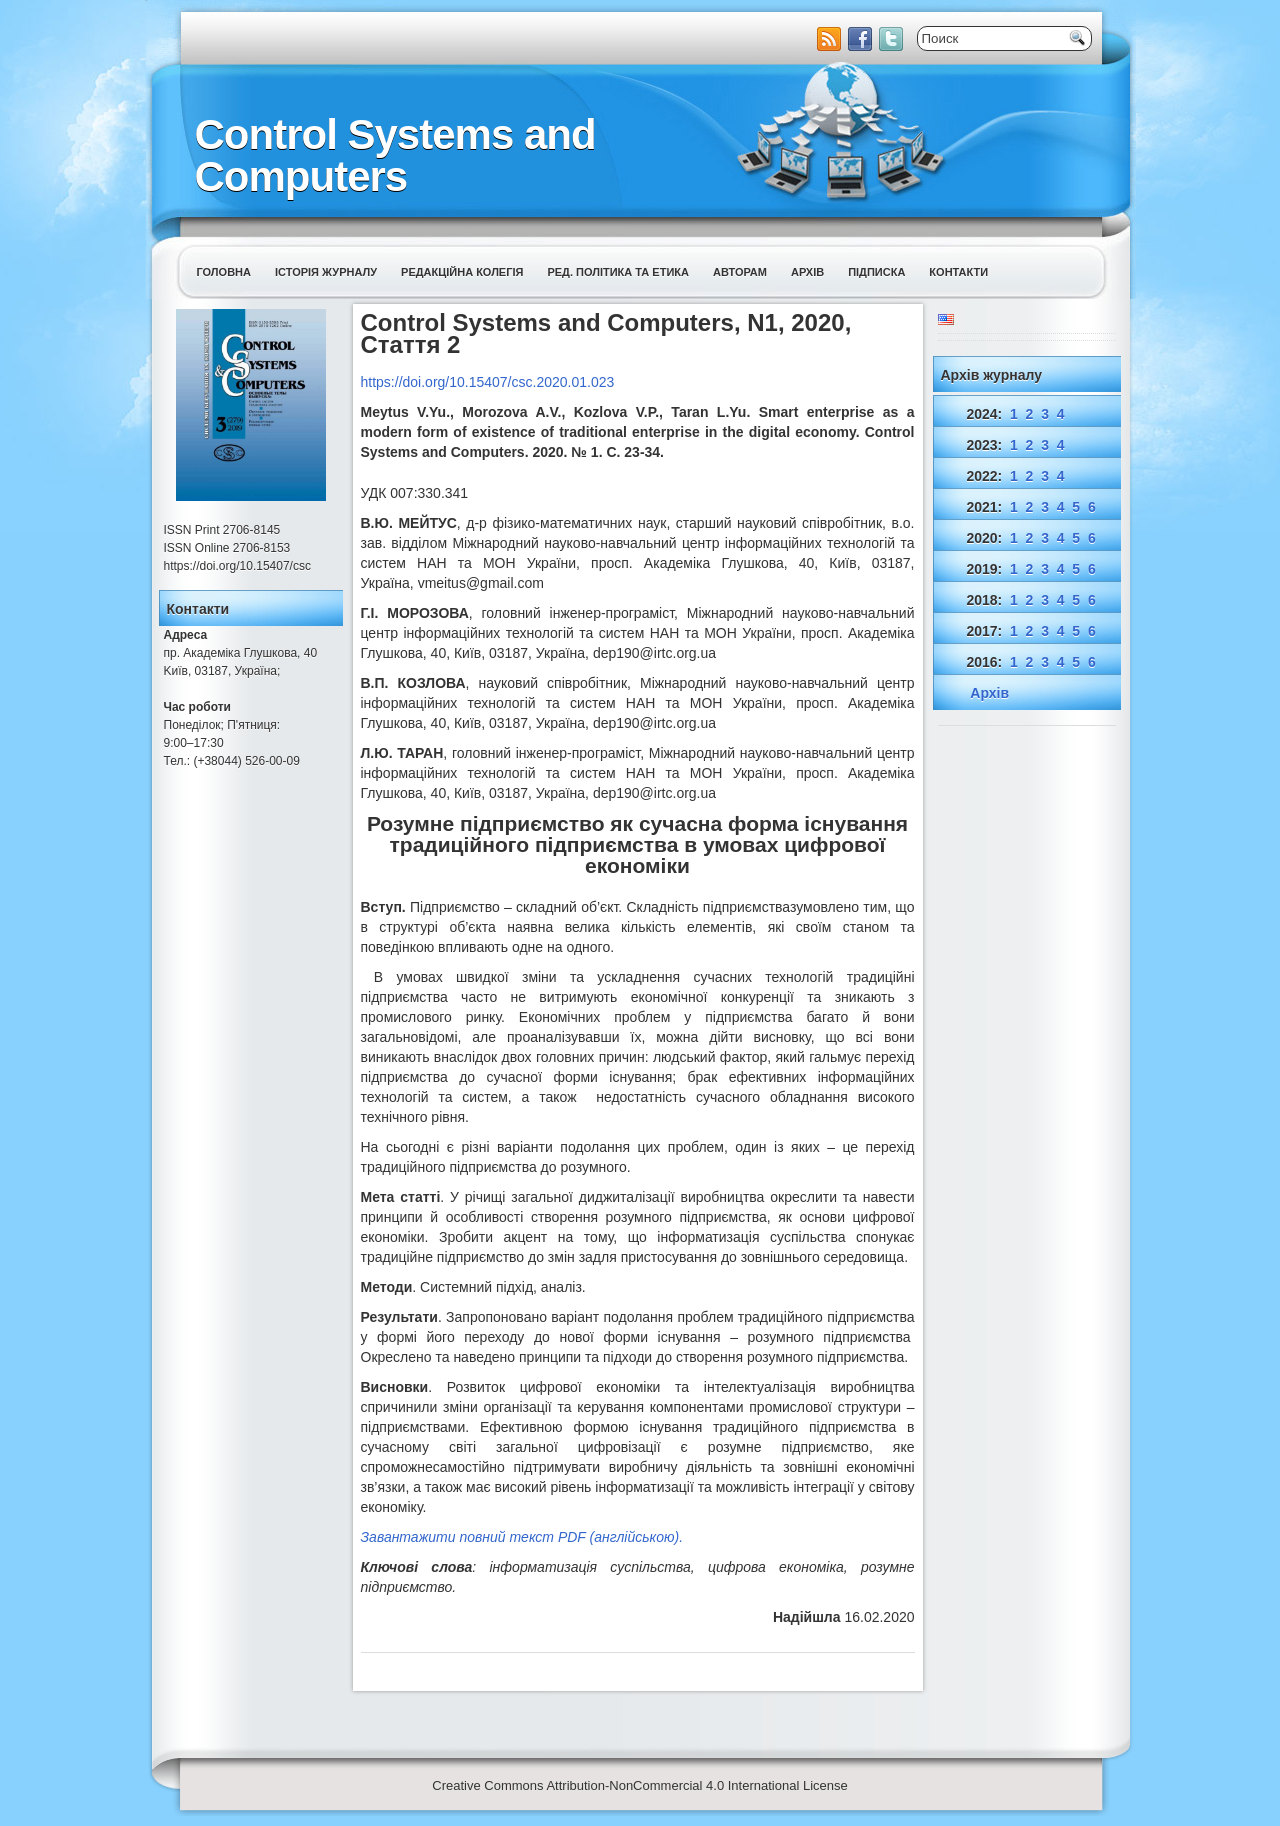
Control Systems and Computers (395, 155)
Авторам (740, 272)
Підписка (876, 272)
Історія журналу (326, 272)
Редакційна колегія (462, 272)
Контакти (958, 272)
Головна (224, 272)
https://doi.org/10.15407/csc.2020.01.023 (488, 382)
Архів (807, 272)
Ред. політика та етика (618, 272)
